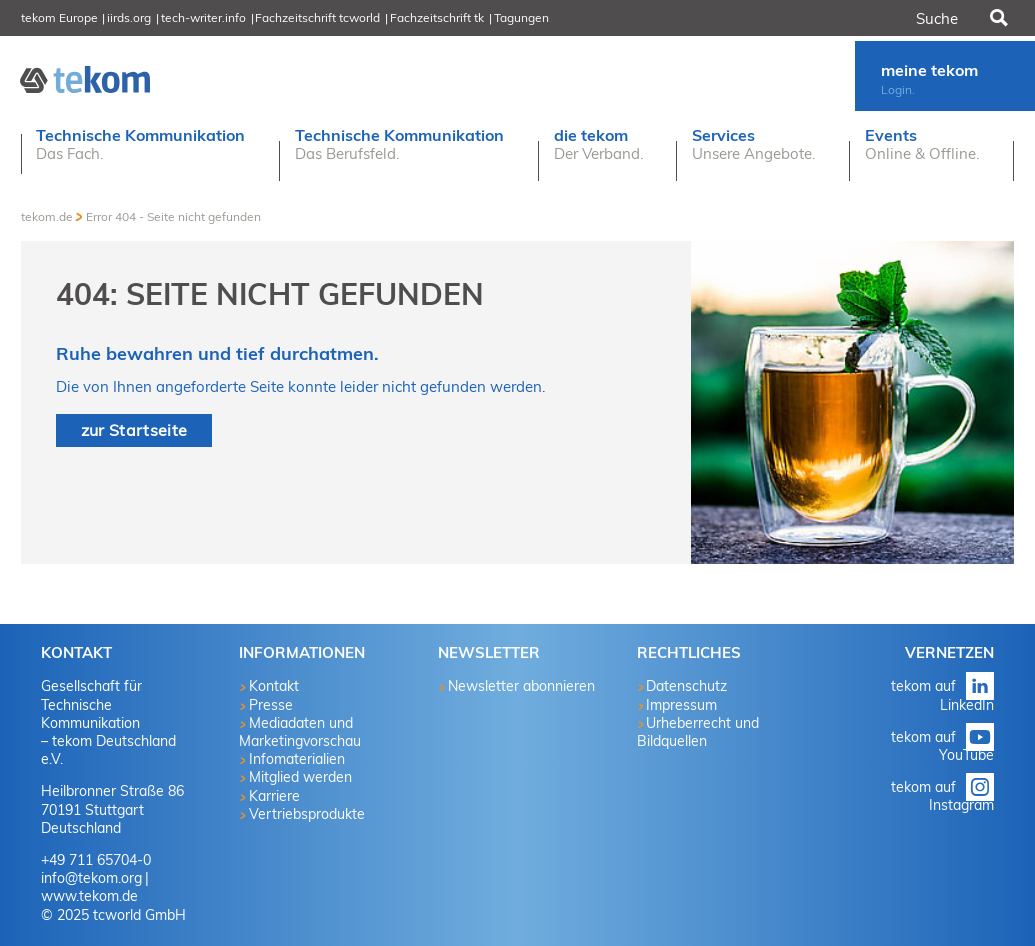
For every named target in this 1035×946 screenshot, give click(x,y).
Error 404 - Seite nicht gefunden (173, 216)
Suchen (998, 18)
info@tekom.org (91, 878)
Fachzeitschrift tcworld (317, 17)
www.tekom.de (89, 896)
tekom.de (47, 216)
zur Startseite (134, 430)
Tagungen (521, 17)
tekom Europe (59, 17)
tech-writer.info (203, 17)
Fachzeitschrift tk (437, 17)
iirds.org (129, 17)
